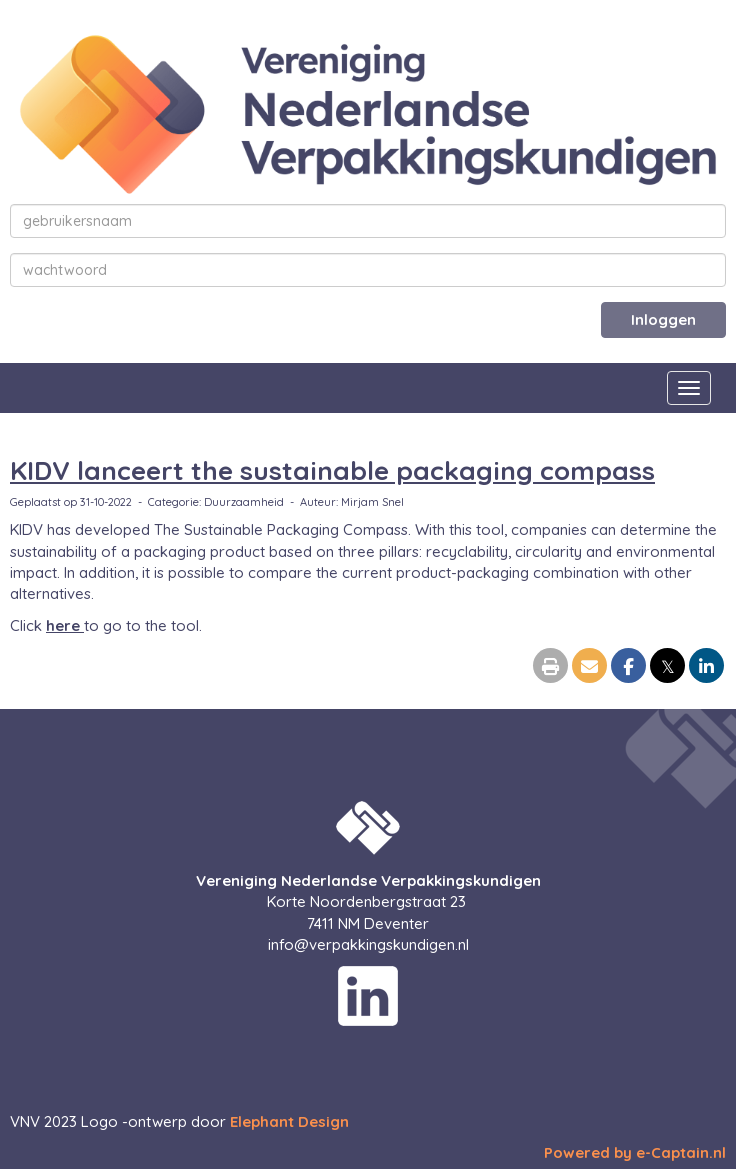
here (65, 625)
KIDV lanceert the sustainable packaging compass (332, 470)
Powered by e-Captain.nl (635, 1152)
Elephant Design (289, 1121)
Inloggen (663, 319)
